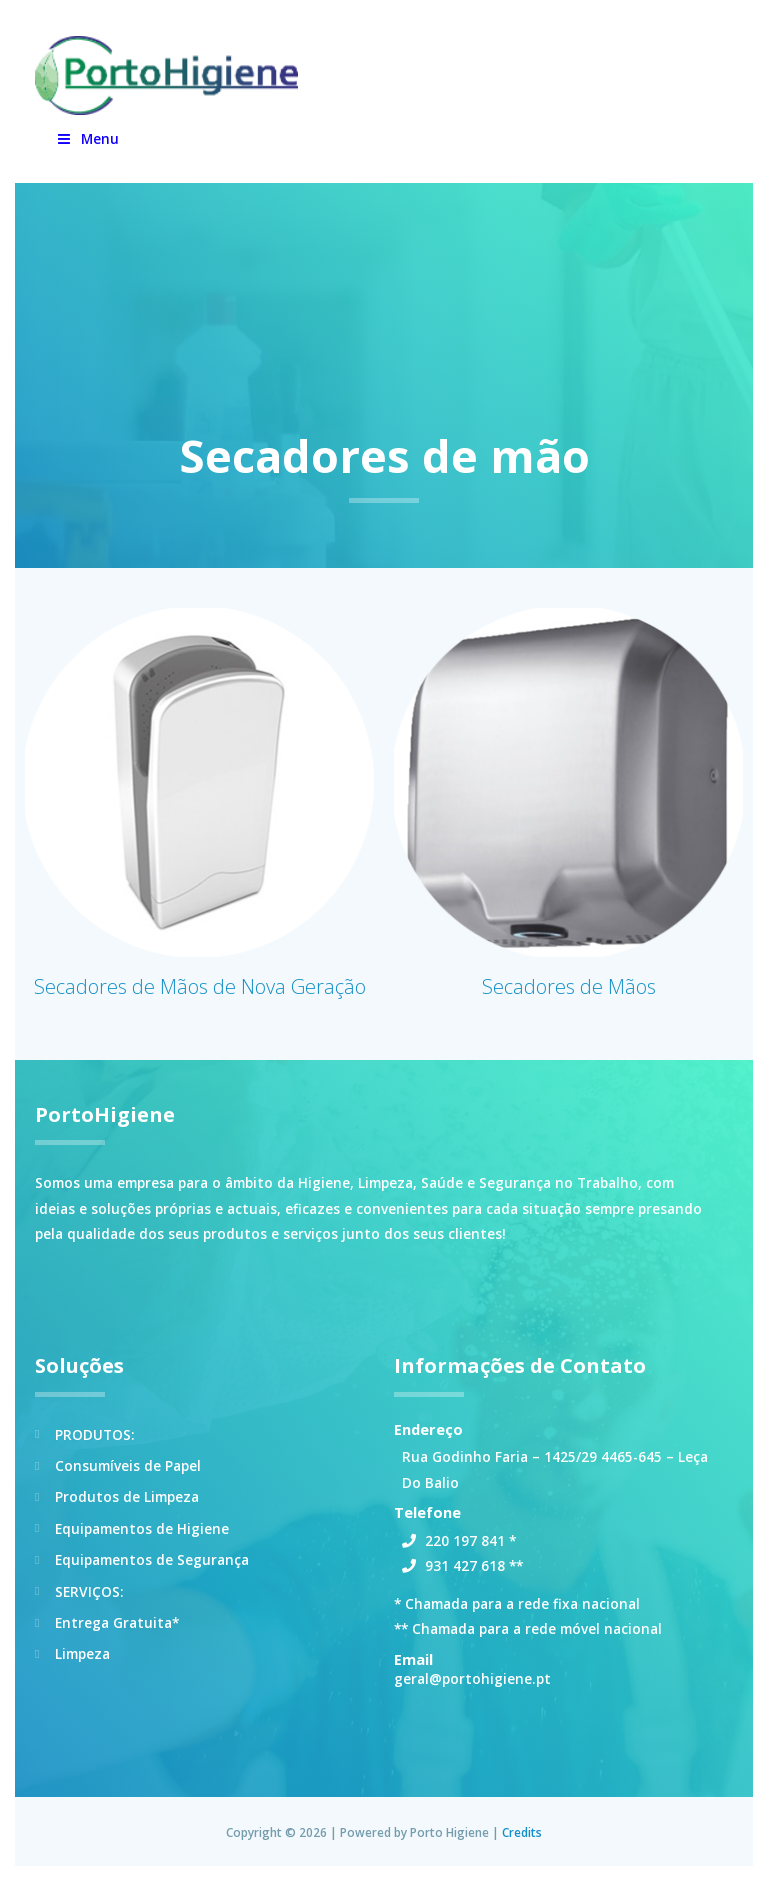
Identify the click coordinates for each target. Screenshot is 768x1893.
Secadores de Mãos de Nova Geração (200, 997)
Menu (87, 149)
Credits (522, 1843)
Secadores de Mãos (569, 997)
